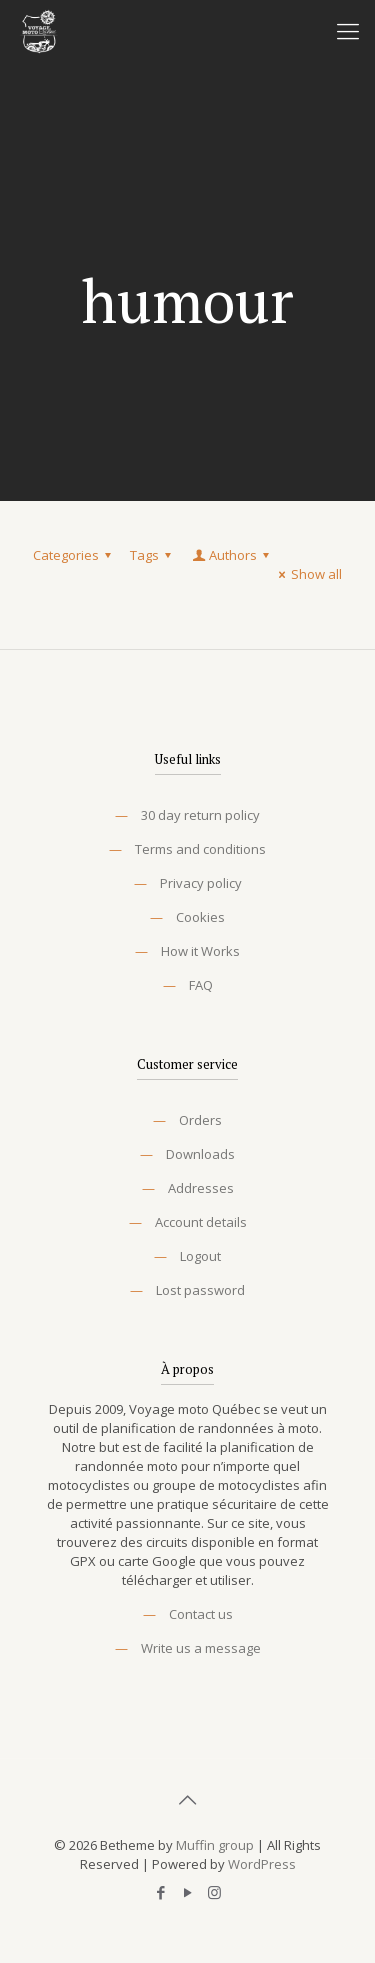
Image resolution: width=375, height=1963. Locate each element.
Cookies (200, 917)
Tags (153, 555)
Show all (307, 574)
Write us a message (201, 1648)
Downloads (200, 1154)
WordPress (262, 1864)
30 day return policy (200, 815)
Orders (200, 1120)
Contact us (201, 1614)
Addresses (201, 1188)
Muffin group (215, 1845)
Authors (232, 555)
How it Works (200, 951)
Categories (75, 555)
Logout (200, 1256)
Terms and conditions (200, 849)
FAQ (201, 985)
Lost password (200, 1290)
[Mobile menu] (348, 30)
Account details (201, 1222)
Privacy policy (201, 883)
